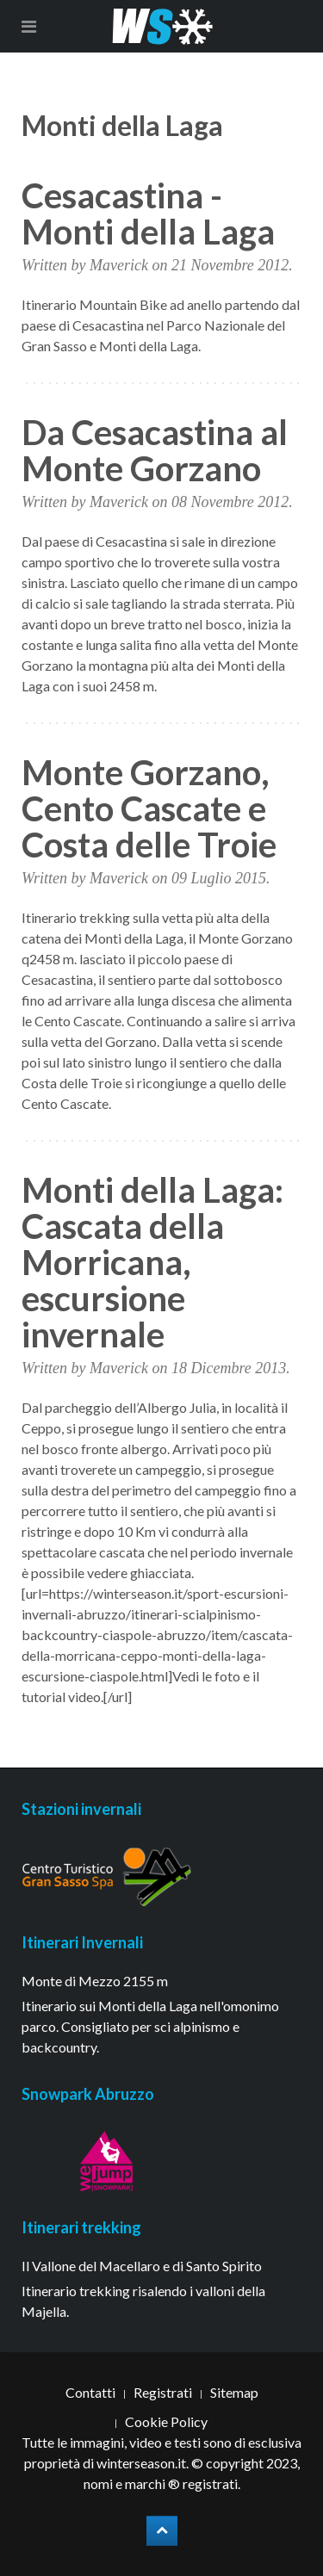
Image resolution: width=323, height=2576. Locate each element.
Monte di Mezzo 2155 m (95, 1980)
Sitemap (234, 2392)
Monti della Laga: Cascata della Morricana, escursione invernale (152, 1262)
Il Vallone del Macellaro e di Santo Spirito (142, 2265)
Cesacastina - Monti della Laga (148, 213)
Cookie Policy (166, 2421)
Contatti (90, 2392)
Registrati (163, 2392)
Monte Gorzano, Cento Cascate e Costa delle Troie (149, 808)
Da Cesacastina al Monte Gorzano (155, 450)
